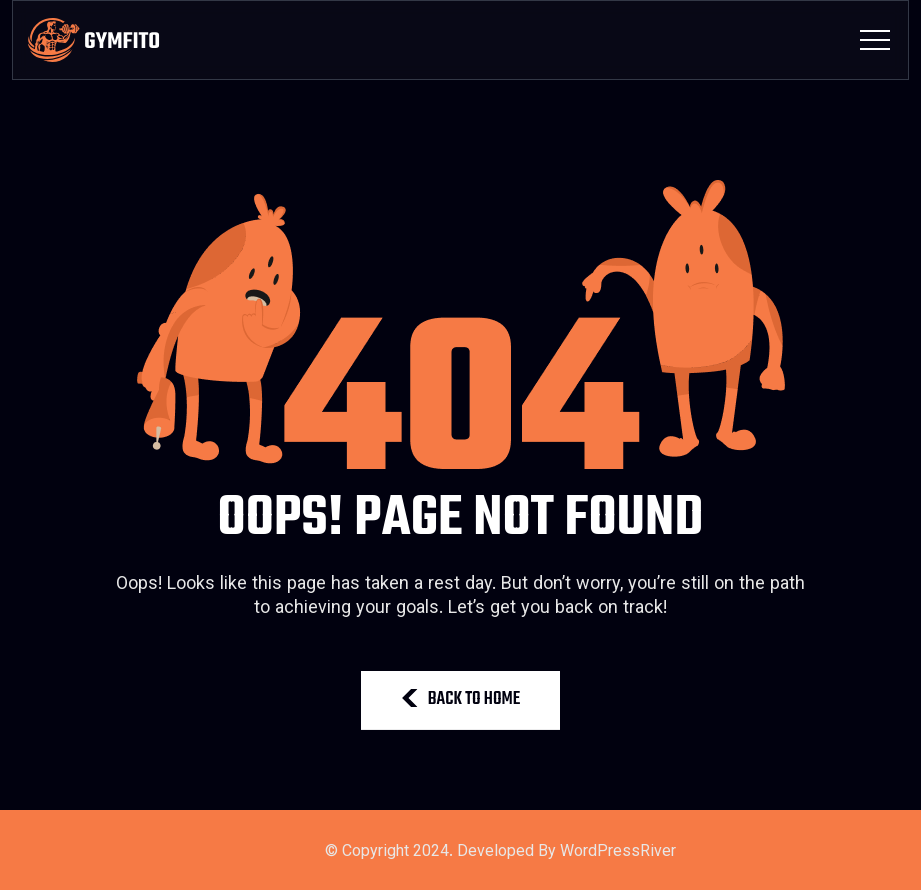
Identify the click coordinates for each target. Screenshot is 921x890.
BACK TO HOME (461, 699)
